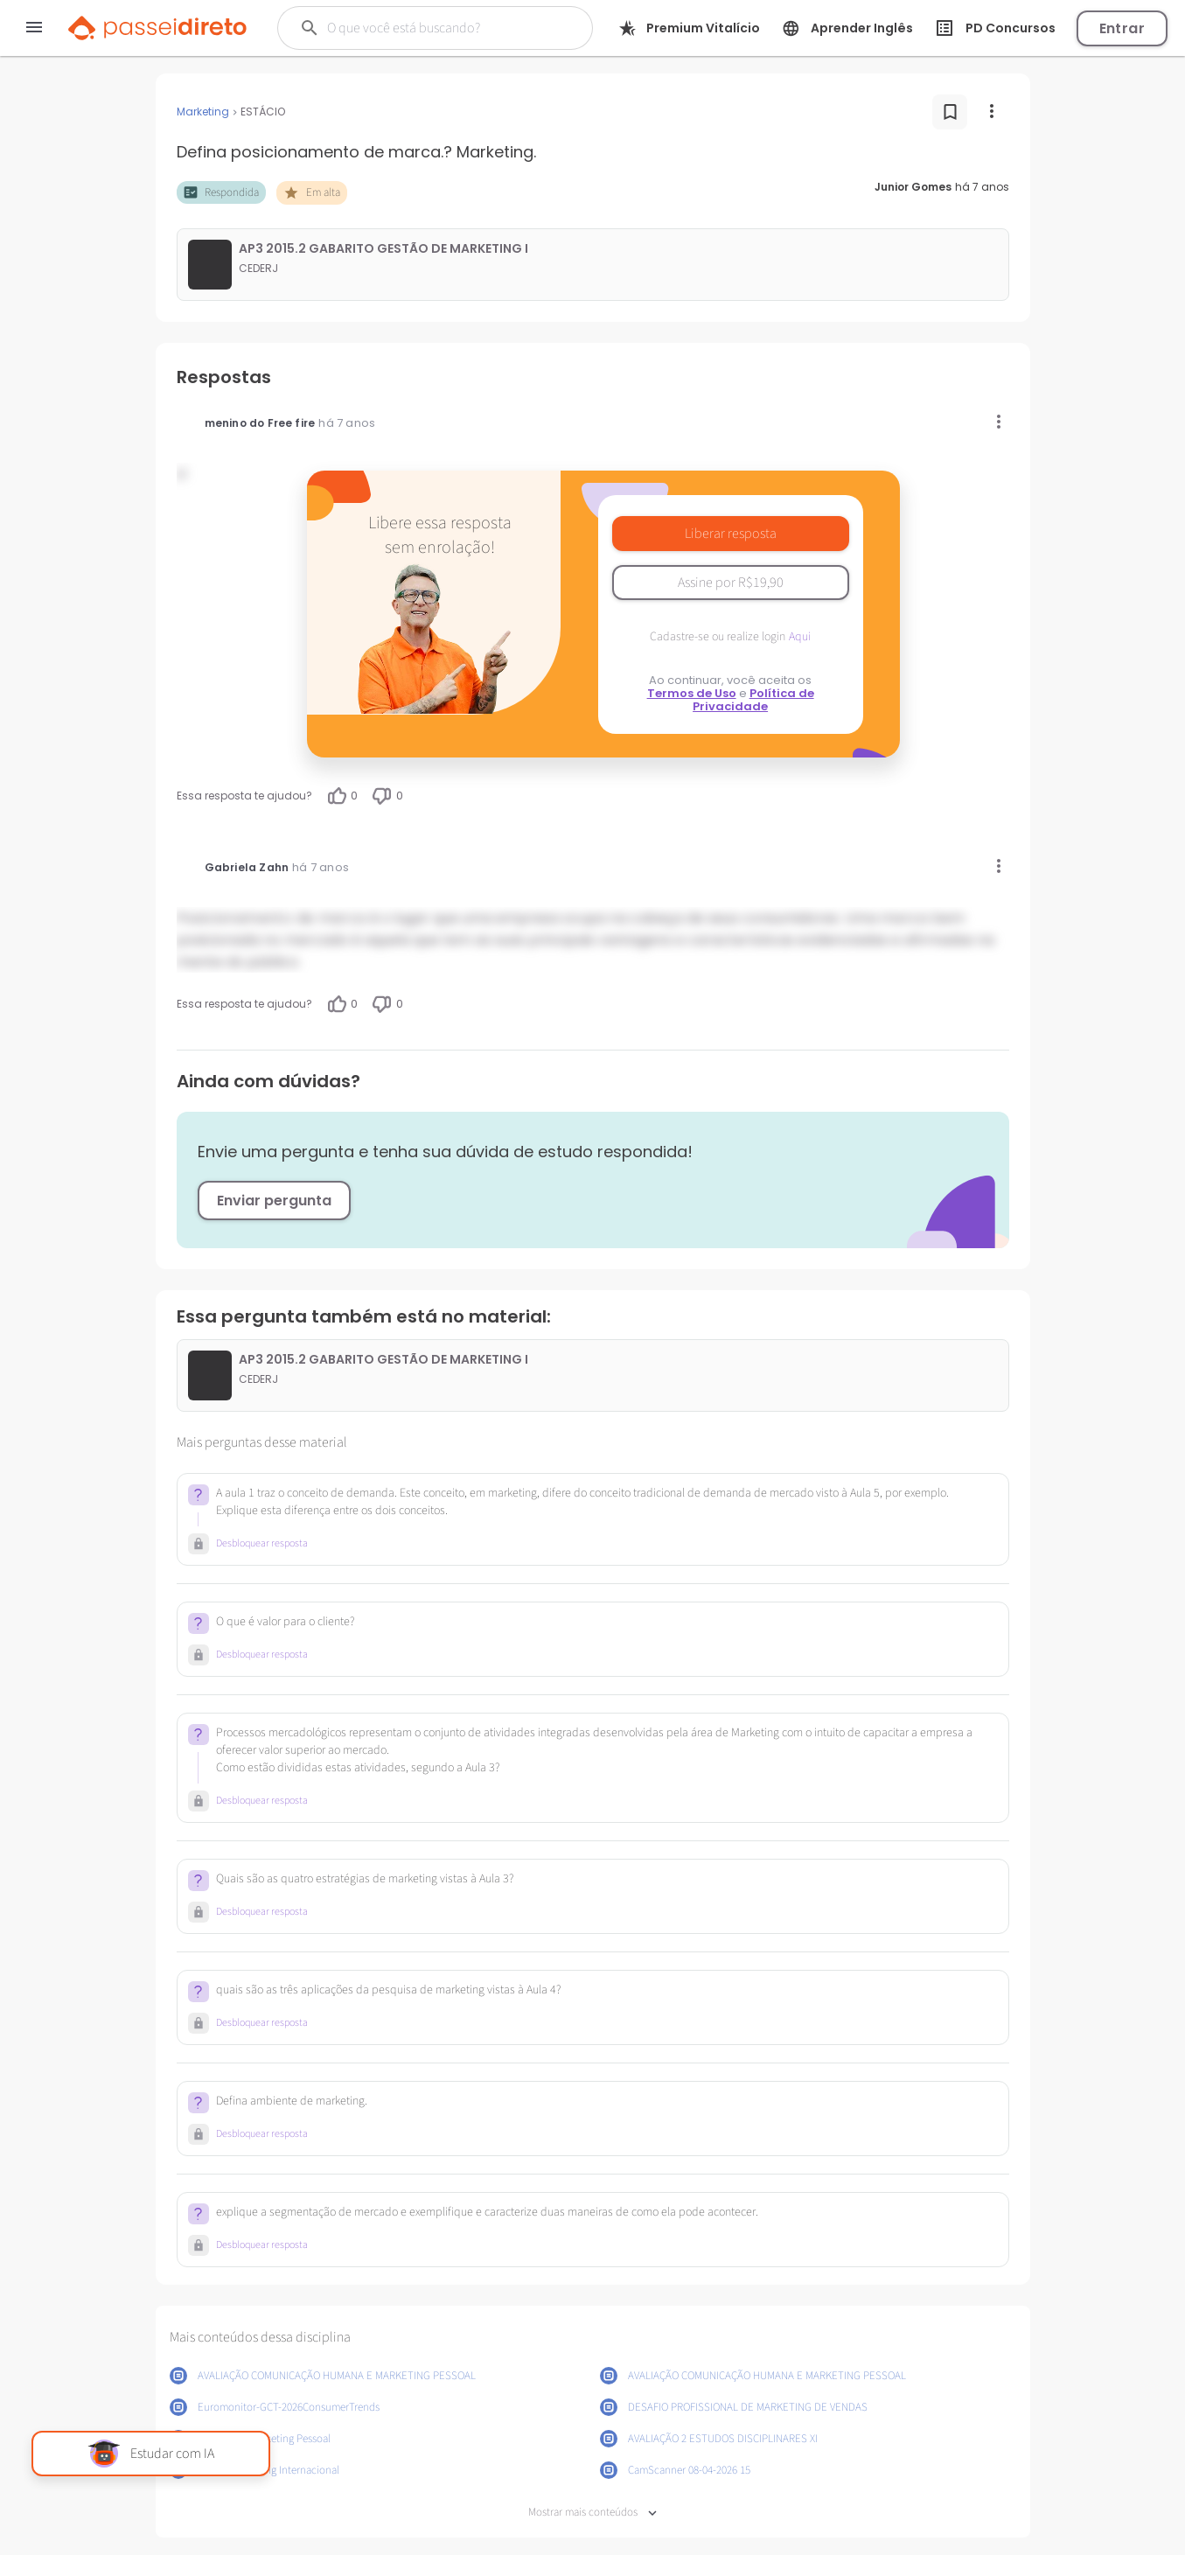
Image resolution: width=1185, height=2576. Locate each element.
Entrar (1122, 28)
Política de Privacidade (753, 700)
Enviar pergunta (274, 1200)
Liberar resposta (731, 533)
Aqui (800, 637)
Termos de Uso (691, 693)
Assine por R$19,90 (731, 582)
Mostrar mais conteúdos (592, 2512)
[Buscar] (434, 28)
